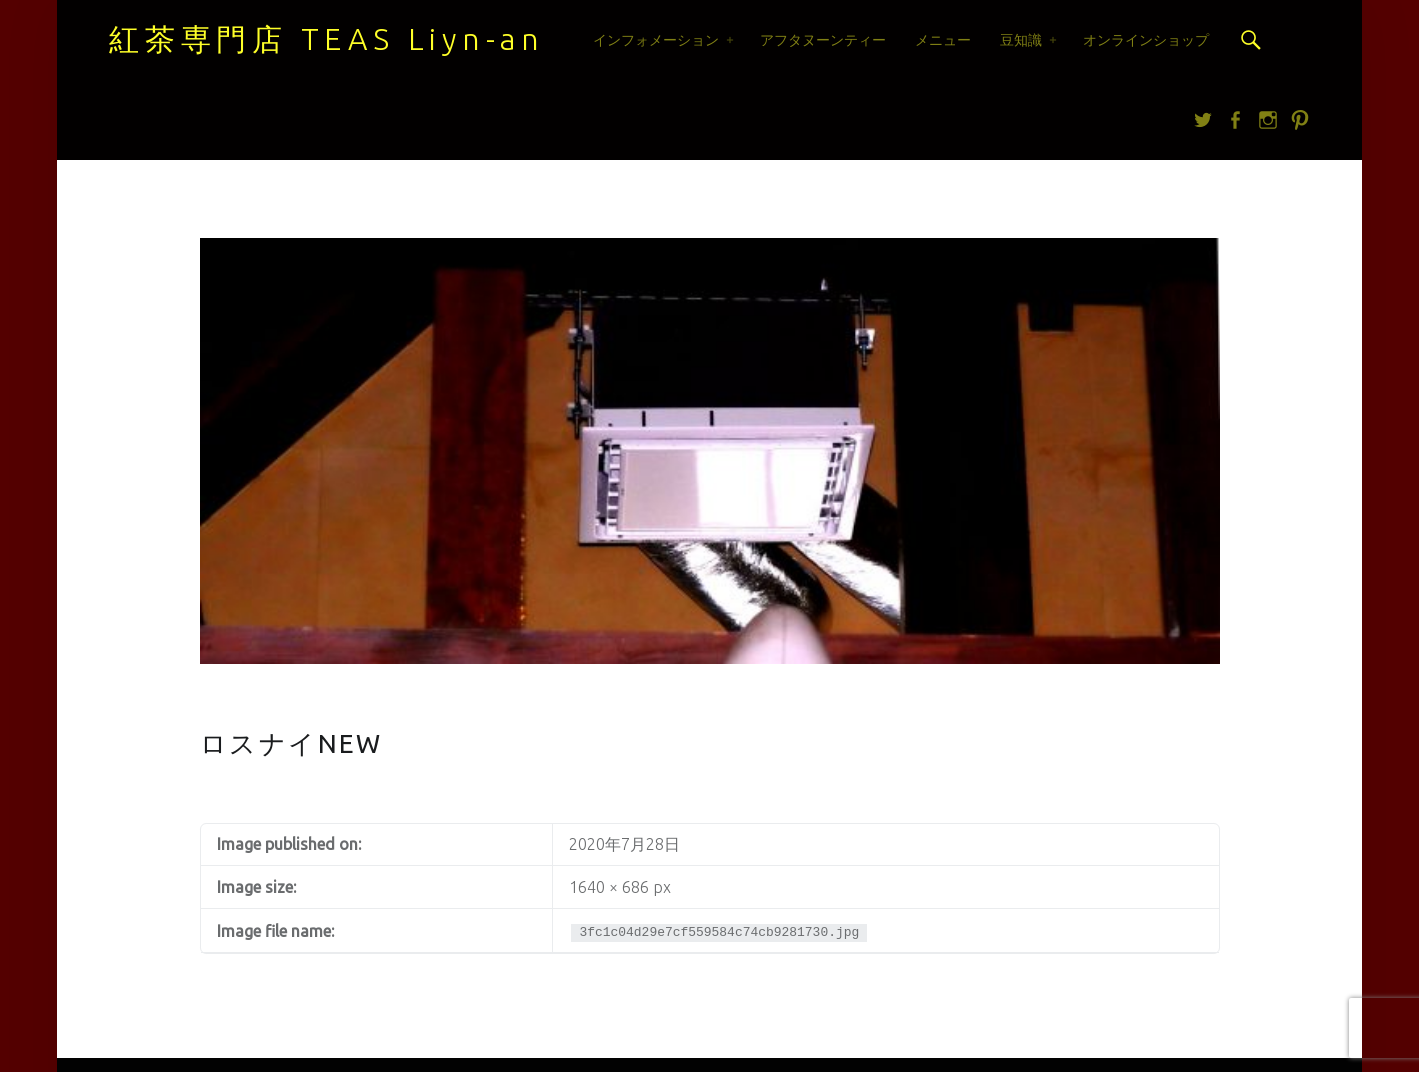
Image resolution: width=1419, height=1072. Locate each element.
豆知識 (1021, 40)
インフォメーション (656, 40)
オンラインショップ (1146, 40)
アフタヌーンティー (823, 40)
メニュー (943, 40)
